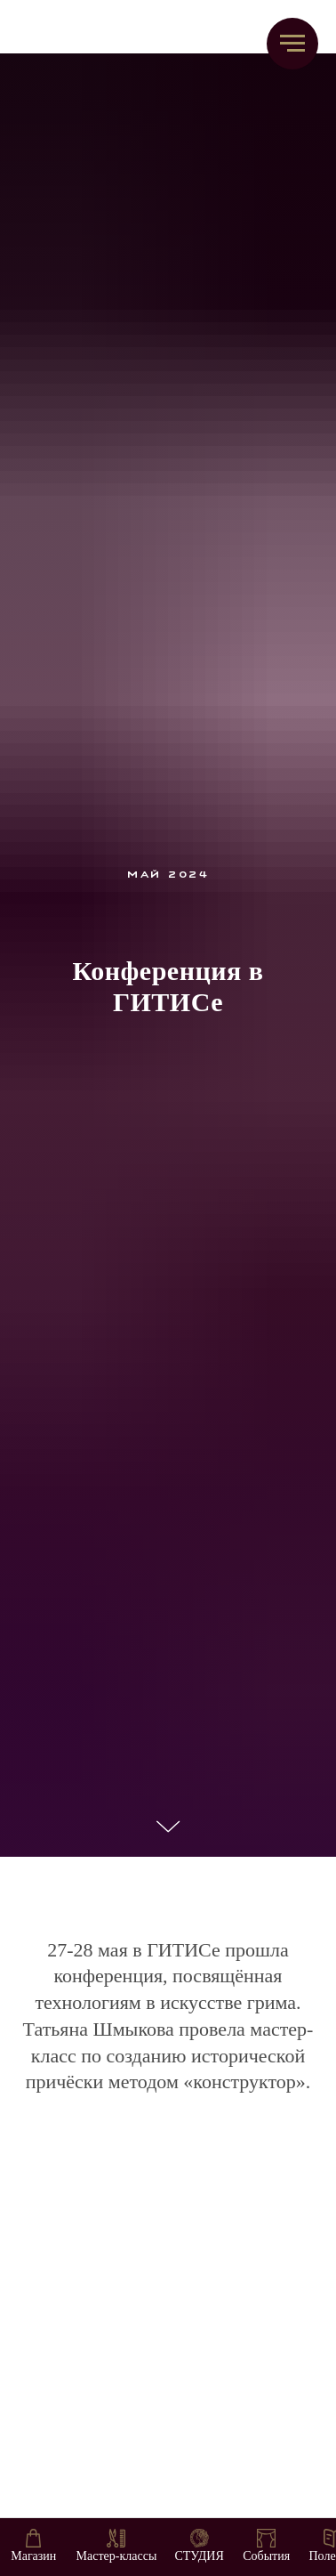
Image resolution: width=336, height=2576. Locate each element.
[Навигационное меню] (292, 44)
